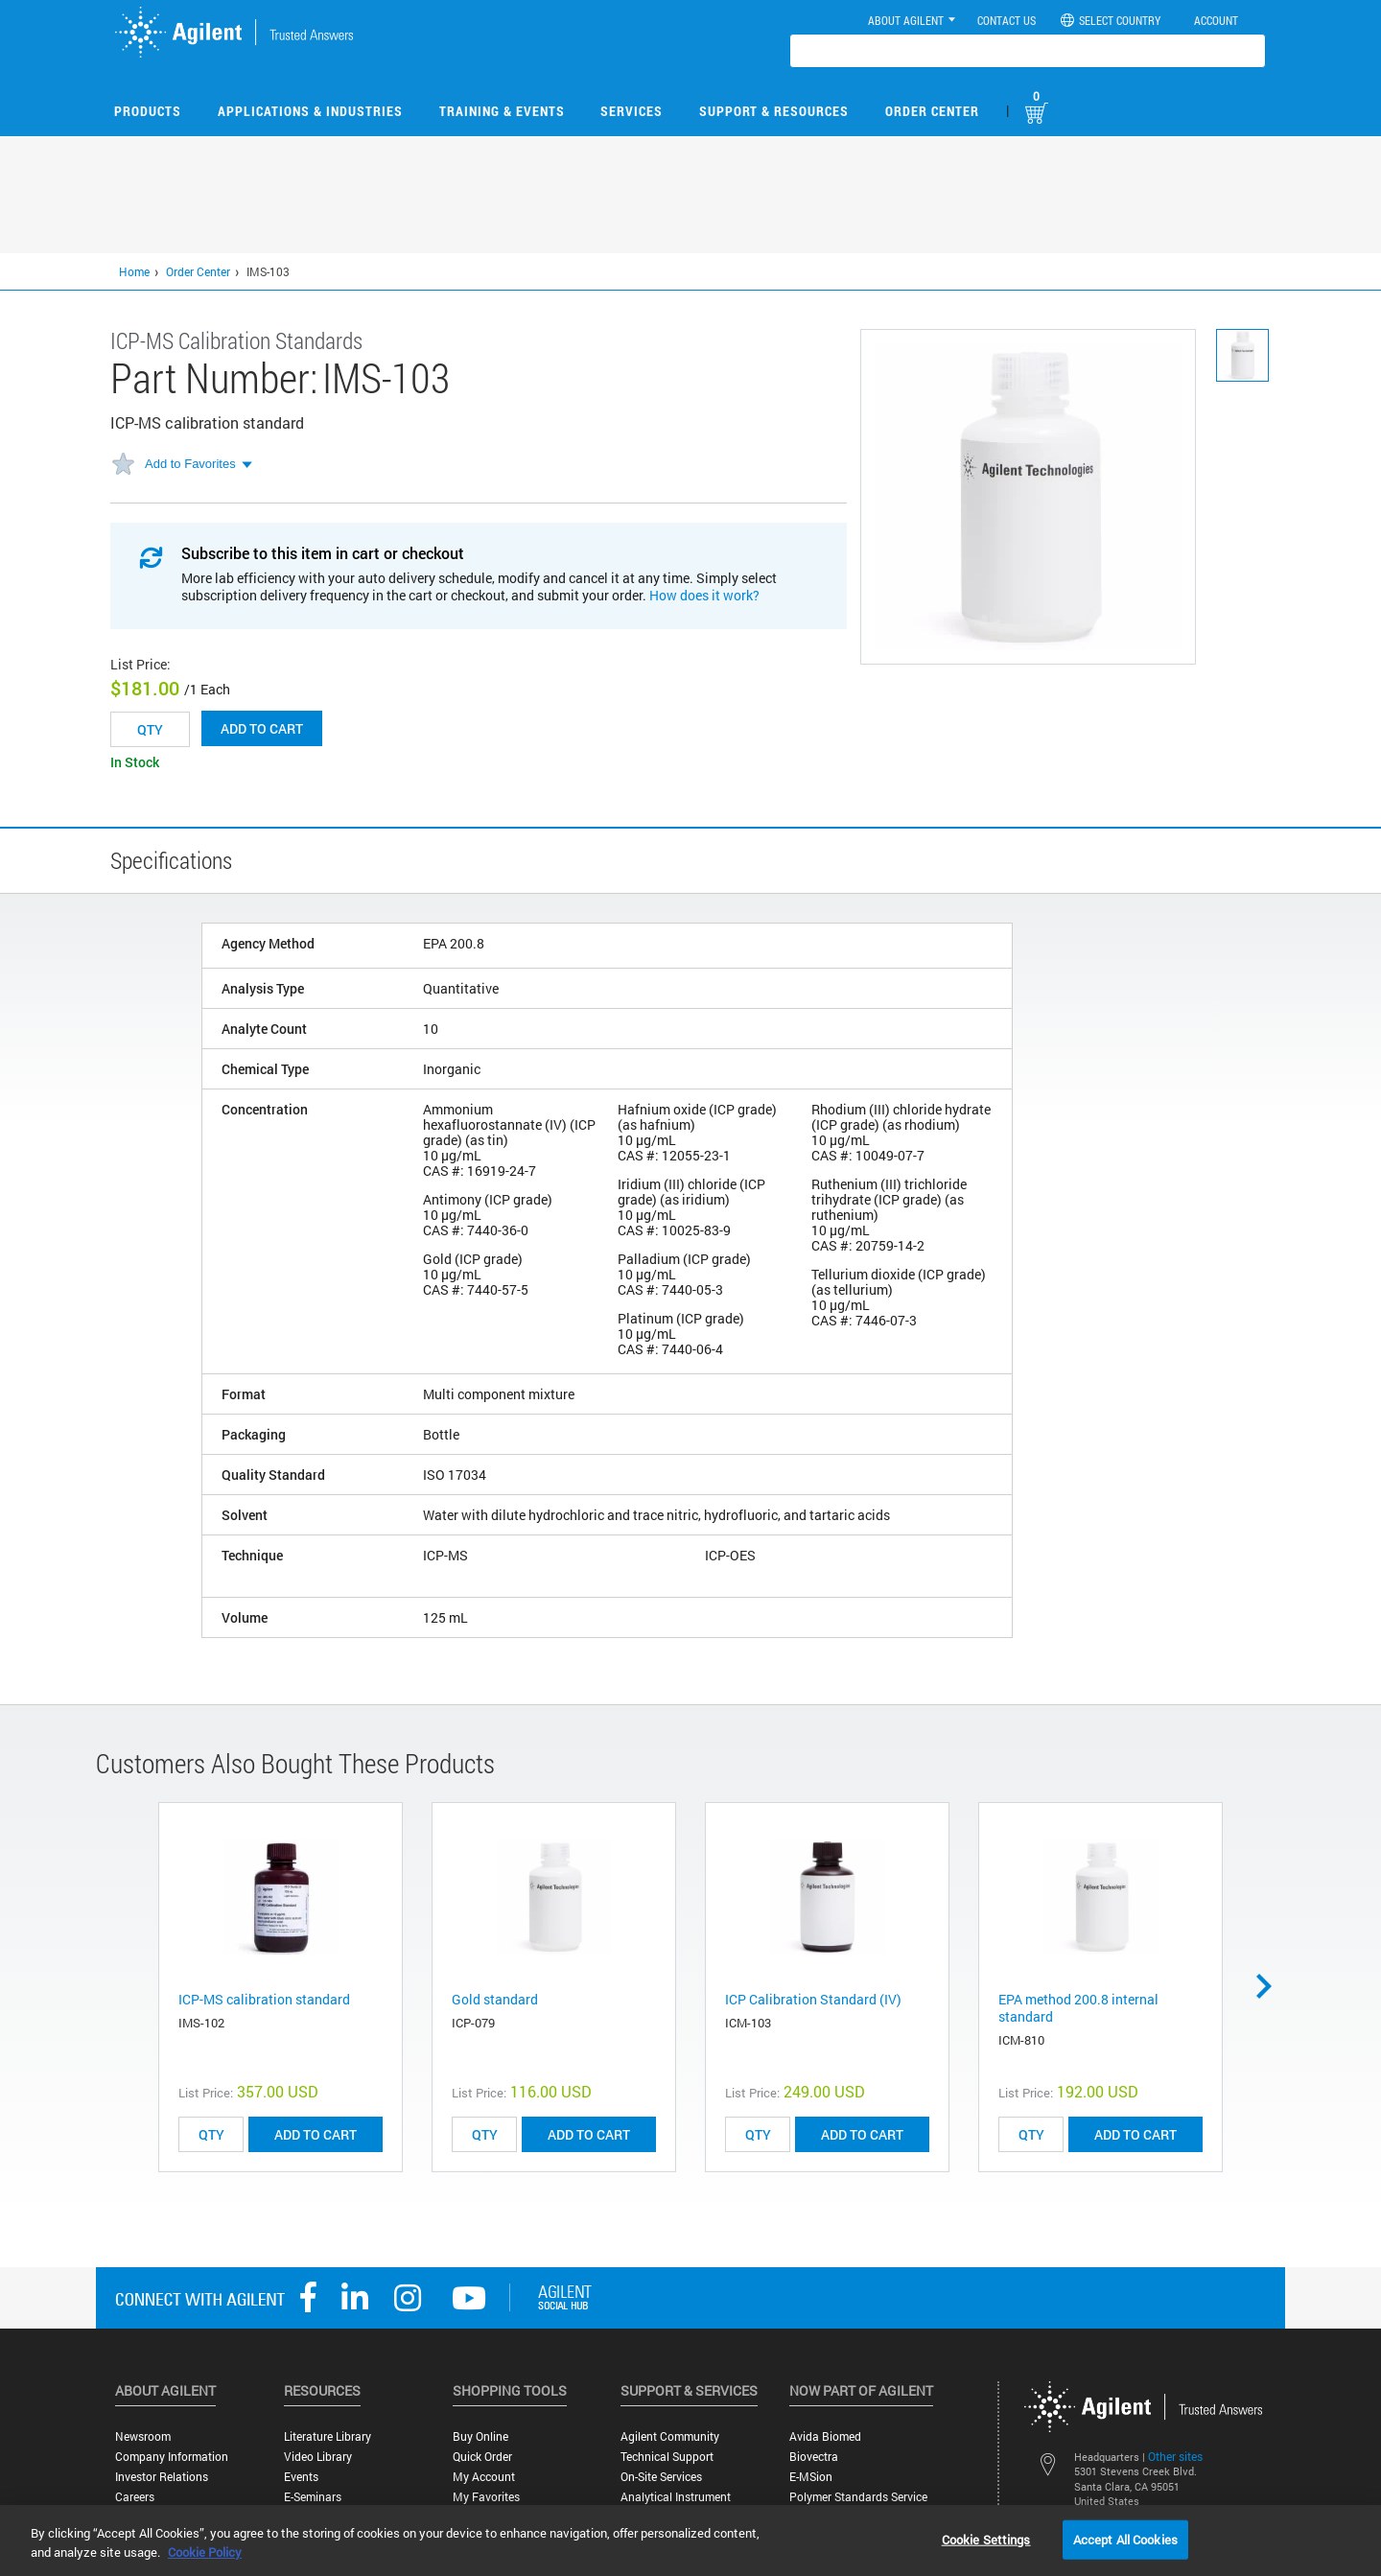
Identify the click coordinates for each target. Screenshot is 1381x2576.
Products (147, 111)
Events (301, 2477)
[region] (690, 2540)
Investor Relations (161, 2477)
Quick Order (482, 2456)
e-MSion (810, 2477)
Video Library (318, 2456)
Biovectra (813, 2456)
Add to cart (262, 728)
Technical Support (667, 2456)
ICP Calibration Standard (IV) (813, 1999)
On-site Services (661, 2477)
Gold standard (495, 1999)
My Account (484, 2477)
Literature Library (327, 2436)
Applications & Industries (310, 111)
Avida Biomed (825, 2436)
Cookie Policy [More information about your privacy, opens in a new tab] (205, 2552)
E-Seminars (312, 2497)
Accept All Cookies (1125, 2538)
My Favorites (486, 2497)
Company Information (171, 2456)
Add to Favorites (190, 464)
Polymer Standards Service (858, 2497)
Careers (134, 2497)
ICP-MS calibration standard (264, 1999)
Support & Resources (774, 111)
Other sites (1175, 2456)
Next (1270, 1986)
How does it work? (704, 595)
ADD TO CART (315, 2134)
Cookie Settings (986, 2538)
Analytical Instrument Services (675, 2504)
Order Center (932, 111)
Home (134, 271)
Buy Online (480, 2436)
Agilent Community (669, 2436)
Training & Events (502, 111)
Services (631, 111)
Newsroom (143, 2436)
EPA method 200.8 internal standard (1078, 2008)
